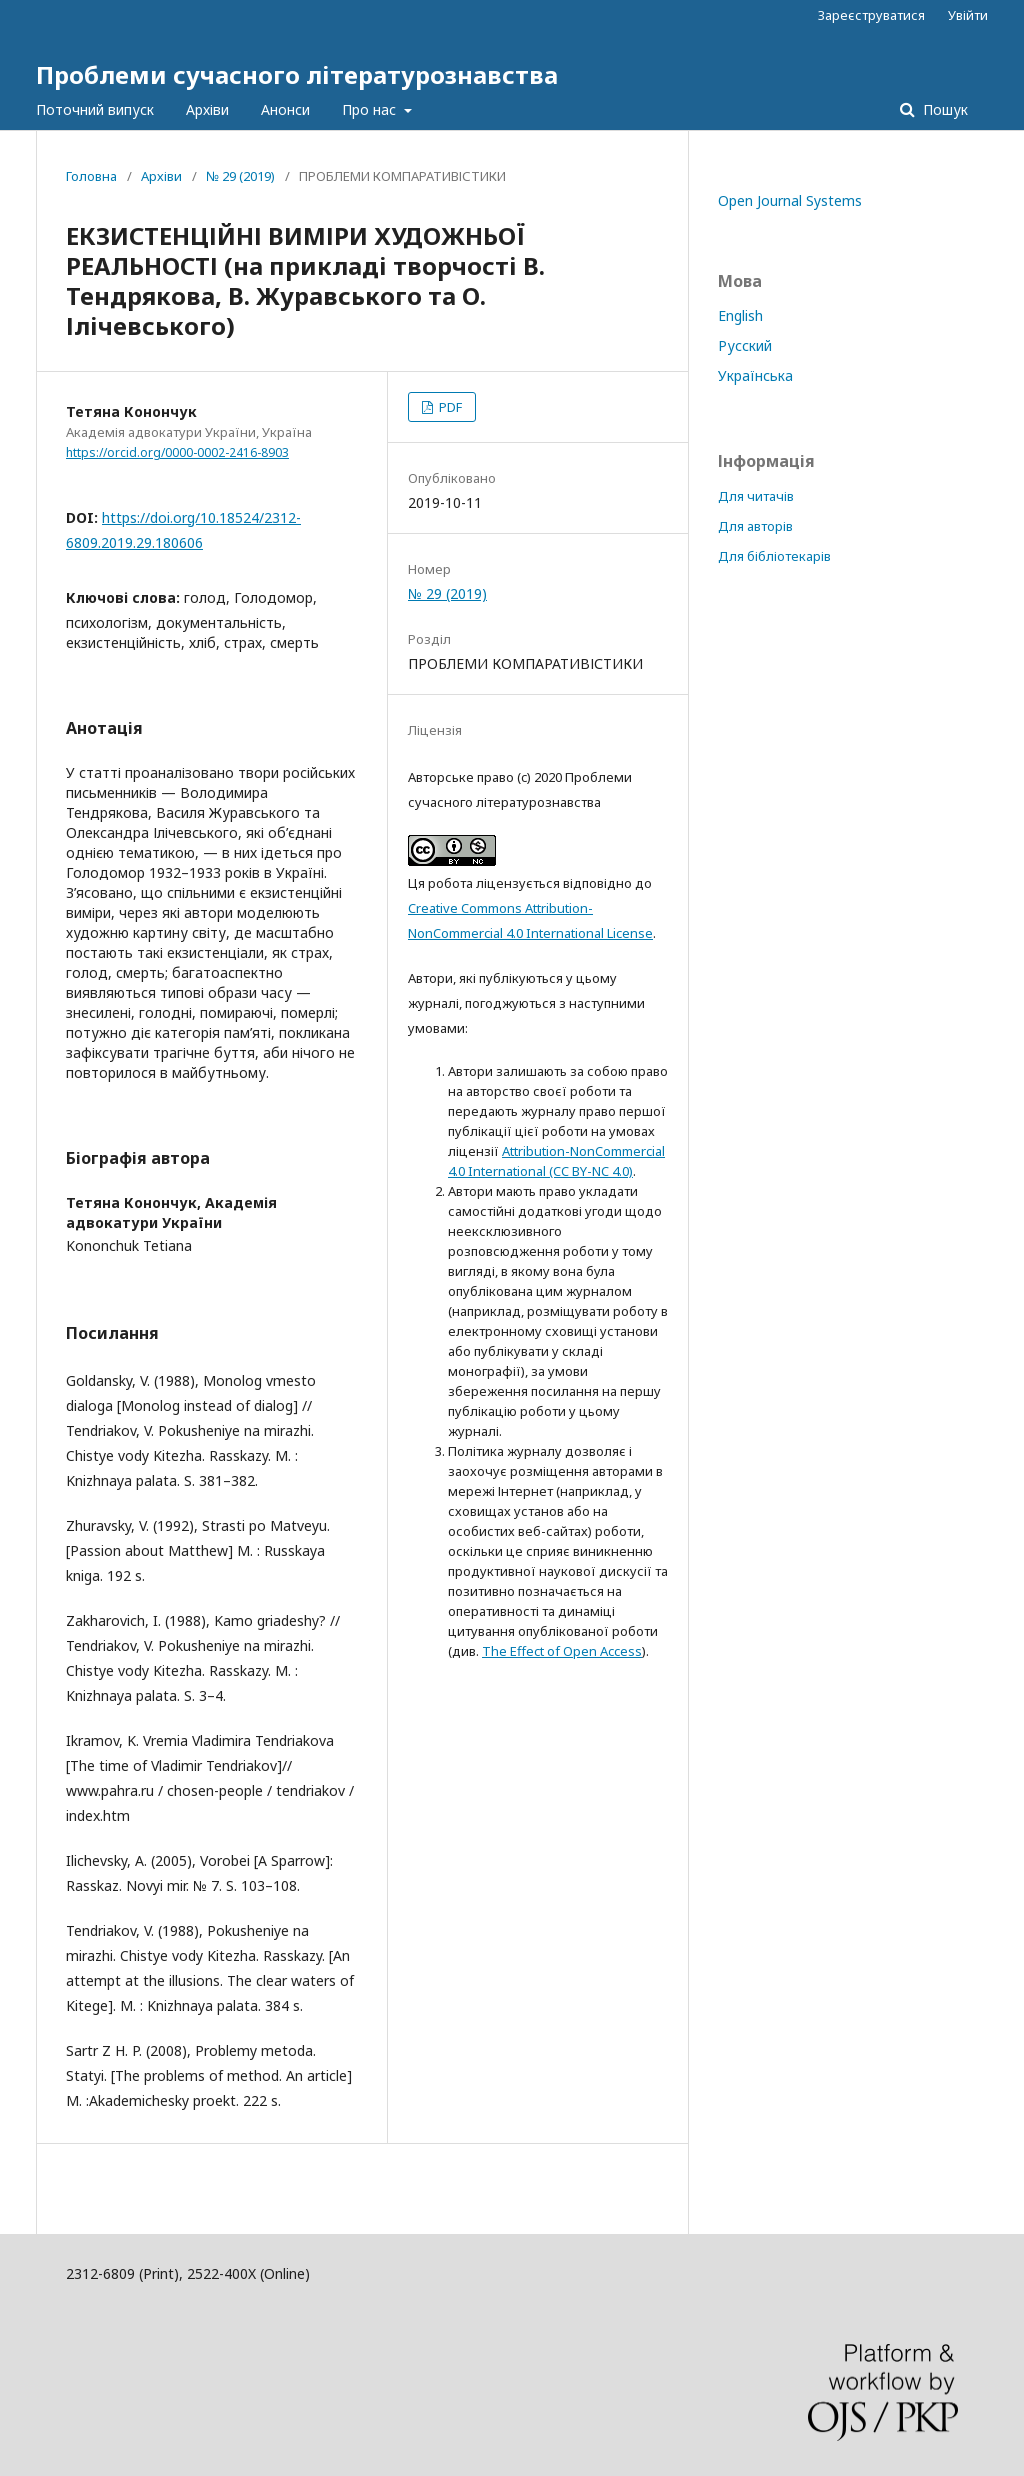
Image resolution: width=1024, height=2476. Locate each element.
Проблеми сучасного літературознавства (297, 74)
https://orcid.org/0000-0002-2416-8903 (177, 452)
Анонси (285, 109)
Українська (755, 375)
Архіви (207, 109)
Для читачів (756, 496)
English (740, 315)
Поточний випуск (95, 109)
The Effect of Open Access (562, 1651)
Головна (91, 176)
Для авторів (755, 526)
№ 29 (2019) (240, 176)
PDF (449, 407)
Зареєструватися (871, 15)
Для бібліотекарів (774, 556)
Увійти (968, 15)
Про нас (371, 109)
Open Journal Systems (790, 200)
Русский (745, 345)
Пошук (943, 109)
